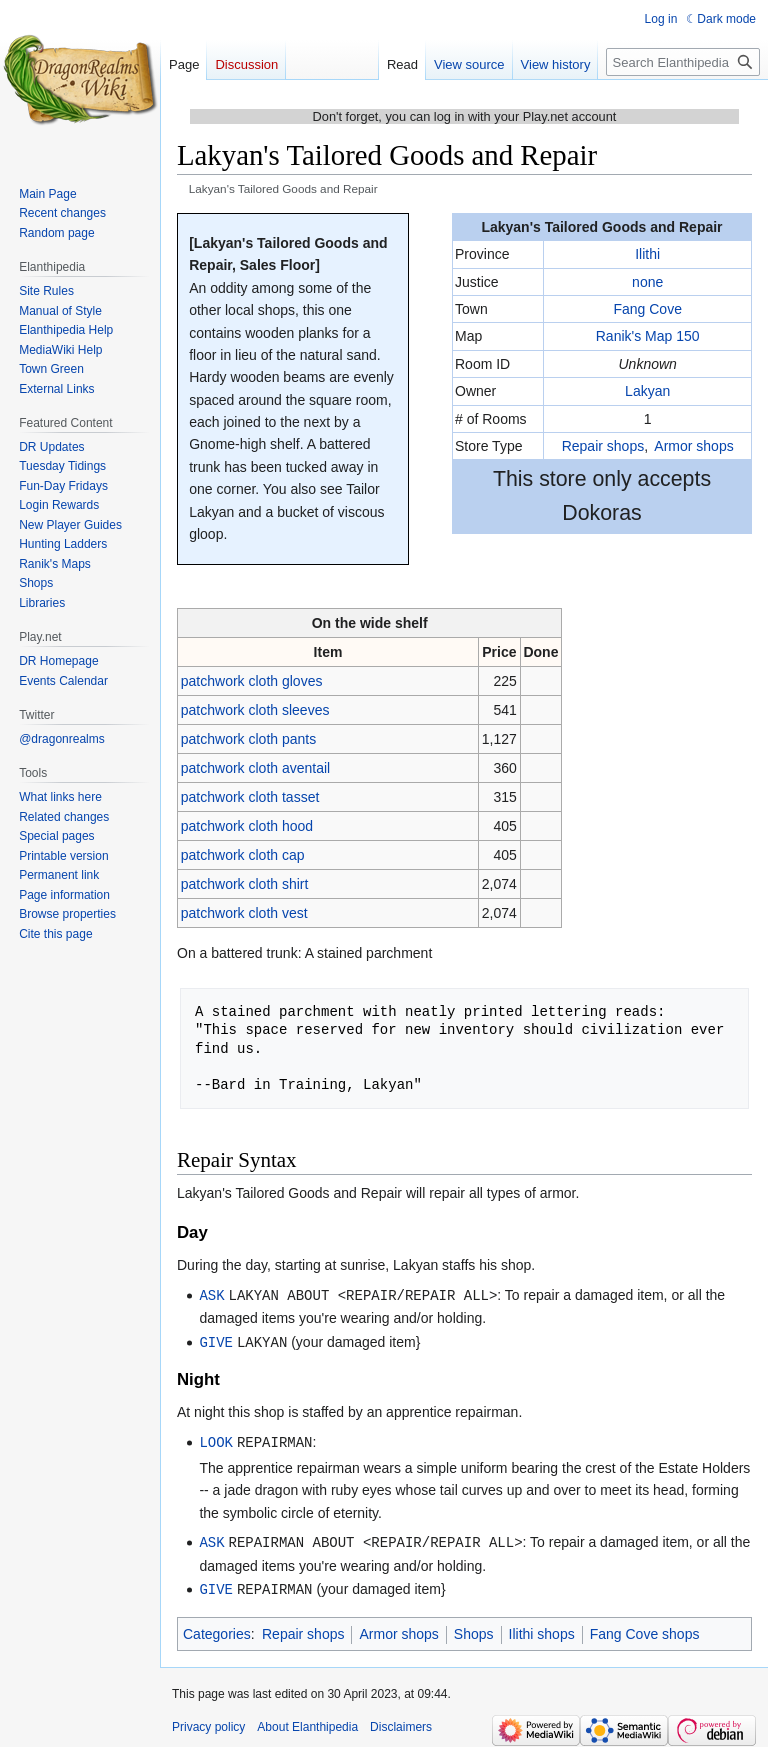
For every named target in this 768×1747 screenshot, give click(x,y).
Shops (474, 1629)
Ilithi (647, 254)
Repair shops (603, 446)
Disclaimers (401, 1722)
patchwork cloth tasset (250, 797)
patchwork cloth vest (244, 913)
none (647, 282)
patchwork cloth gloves (252, 681)
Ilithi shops (542, 1629)
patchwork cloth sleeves (255, 710)
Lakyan (647, 391)
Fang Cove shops (645, 1629)
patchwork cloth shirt (245, 884)
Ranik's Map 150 (648, 336)
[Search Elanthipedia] (683, 62)
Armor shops (693, 446)
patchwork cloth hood (247, 826)
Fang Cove (647, 309)
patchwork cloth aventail (255, 768)
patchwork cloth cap (243, 855)
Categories (217, 1629)
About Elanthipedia (307, 1722)
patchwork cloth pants (248, 739)
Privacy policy (208, 1722)
